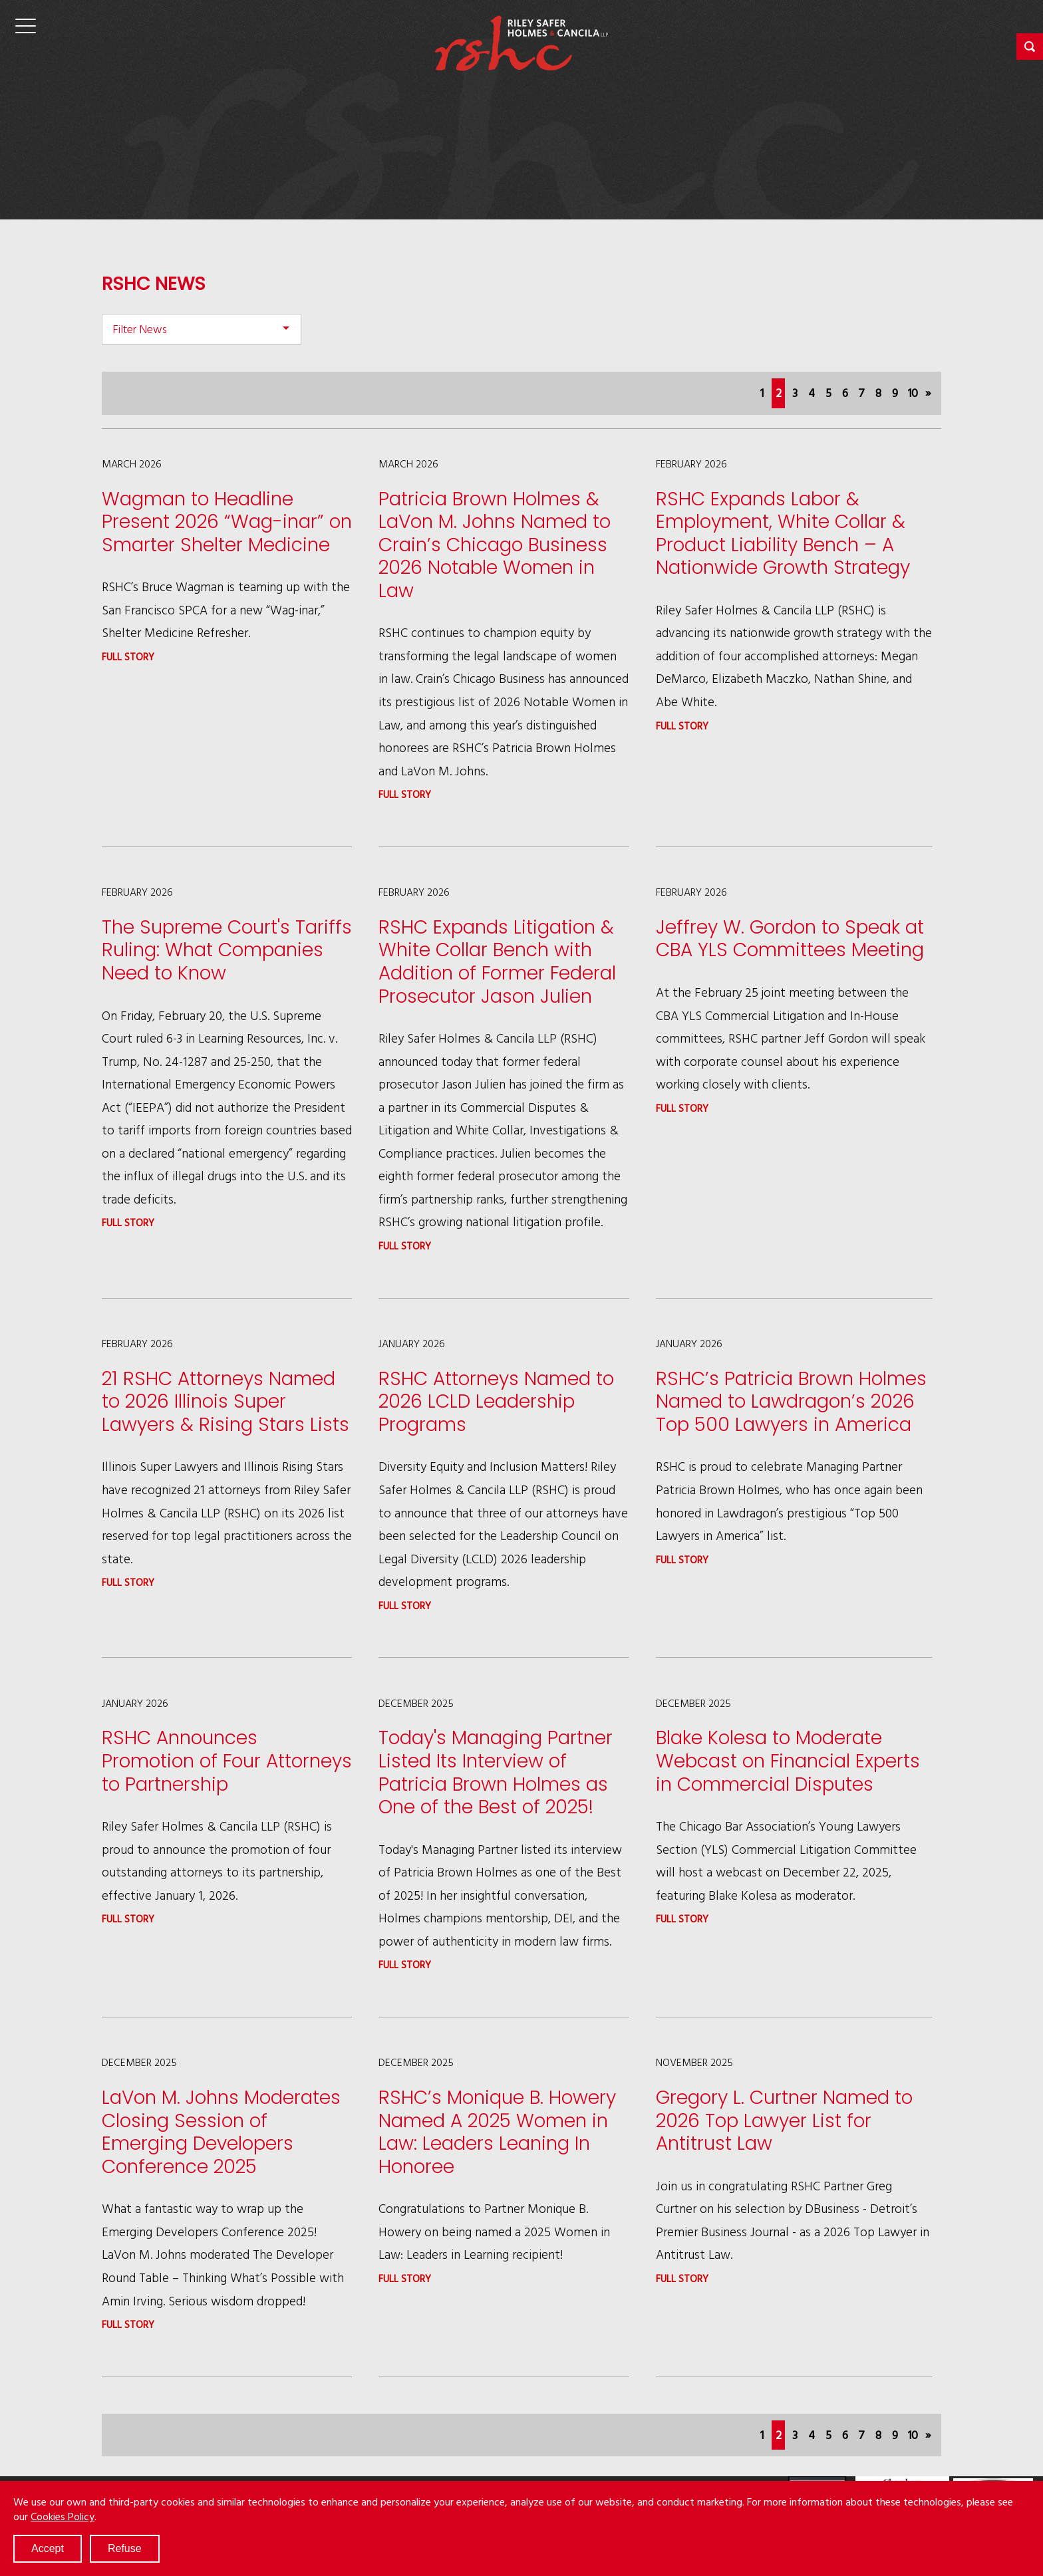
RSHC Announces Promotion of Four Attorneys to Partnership (227, 1761)
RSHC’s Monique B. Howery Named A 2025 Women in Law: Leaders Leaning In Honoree (497, 2132)
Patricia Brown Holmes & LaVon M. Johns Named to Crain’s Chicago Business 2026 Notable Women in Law (494, 545)
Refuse (125, 2548)
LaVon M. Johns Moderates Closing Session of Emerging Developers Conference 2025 (221, 2132)
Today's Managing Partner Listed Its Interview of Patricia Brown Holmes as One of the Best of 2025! (495, 1772)
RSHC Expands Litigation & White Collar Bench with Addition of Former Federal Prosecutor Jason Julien (497, 961)
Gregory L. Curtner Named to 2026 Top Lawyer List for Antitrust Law (784, 2120)
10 (913, 393)
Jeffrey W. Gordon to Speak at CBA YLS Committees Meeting (790, 939)
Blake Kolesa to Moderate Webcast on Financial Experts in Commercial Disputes (788, 1761)
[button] (1029, 46)
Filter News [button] (139, 329)
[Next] (928, 393)
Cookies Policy (62, 2516)
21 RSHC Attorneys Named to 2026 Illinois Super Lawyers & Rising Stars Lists (225, 1402)
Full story (128, 656)
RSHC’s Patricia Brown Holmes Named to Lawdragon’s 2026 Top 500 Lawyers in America (791, 1402)
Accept (47, 2548)
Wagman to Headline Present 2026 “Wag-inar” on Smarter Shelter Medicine (227, 522)
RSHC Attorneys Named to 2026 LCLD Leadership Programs (496, 1402)
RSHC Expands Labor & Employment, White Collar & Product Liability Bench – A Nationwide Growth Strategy (783, 533)
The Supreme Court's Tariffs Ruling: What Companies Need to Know (227, 950)
